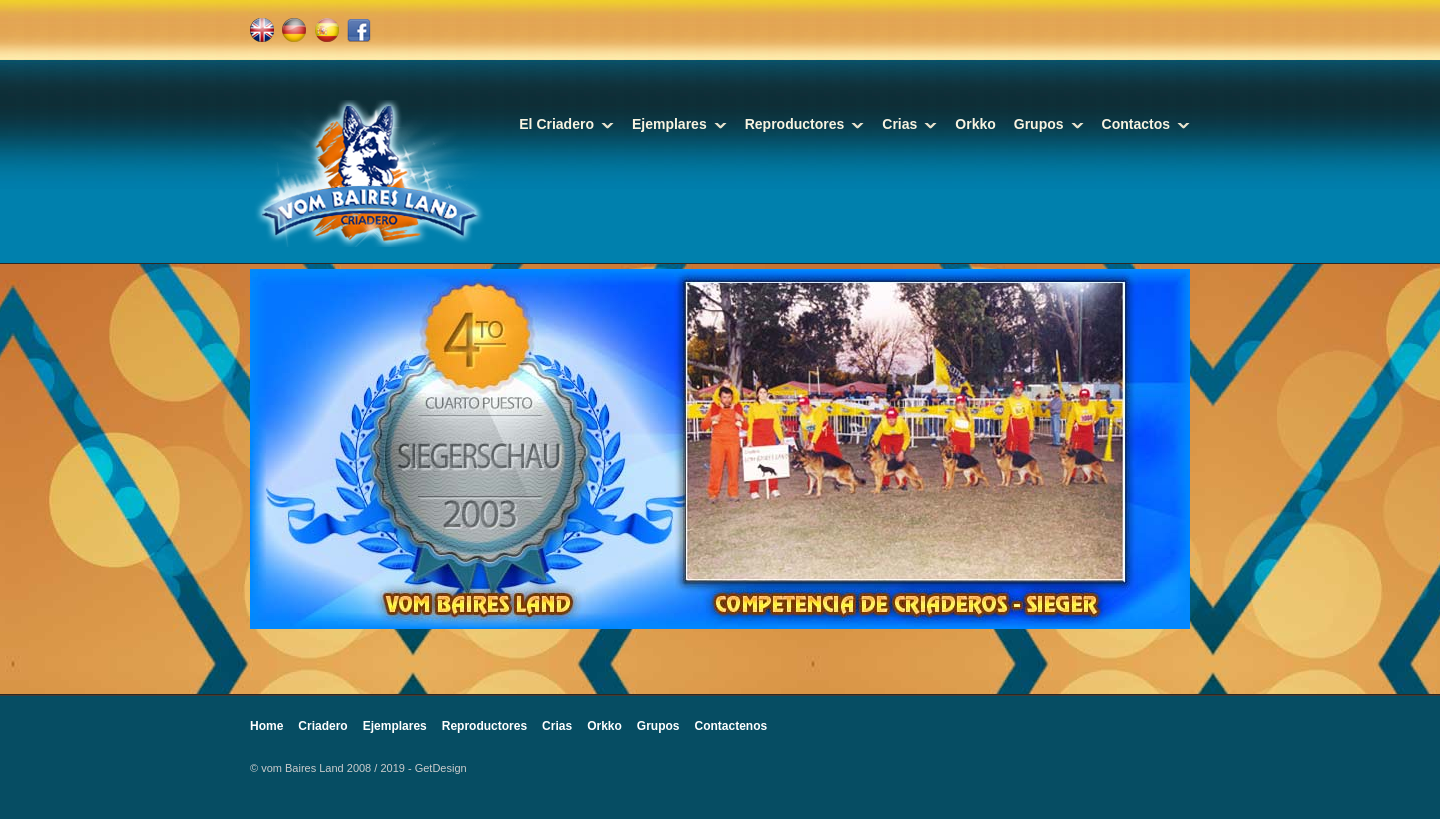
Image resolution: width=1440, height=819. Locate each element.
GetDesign (441, 768)
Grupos (1039, 124)
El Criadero (556, 124)
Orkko (975, 124)
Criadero (322, 726)
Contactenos (731, 726)
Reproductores (795, 124)
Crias (899, 124)
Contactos (1136, 124)
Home (266, 726)
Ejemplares (669, 124)
